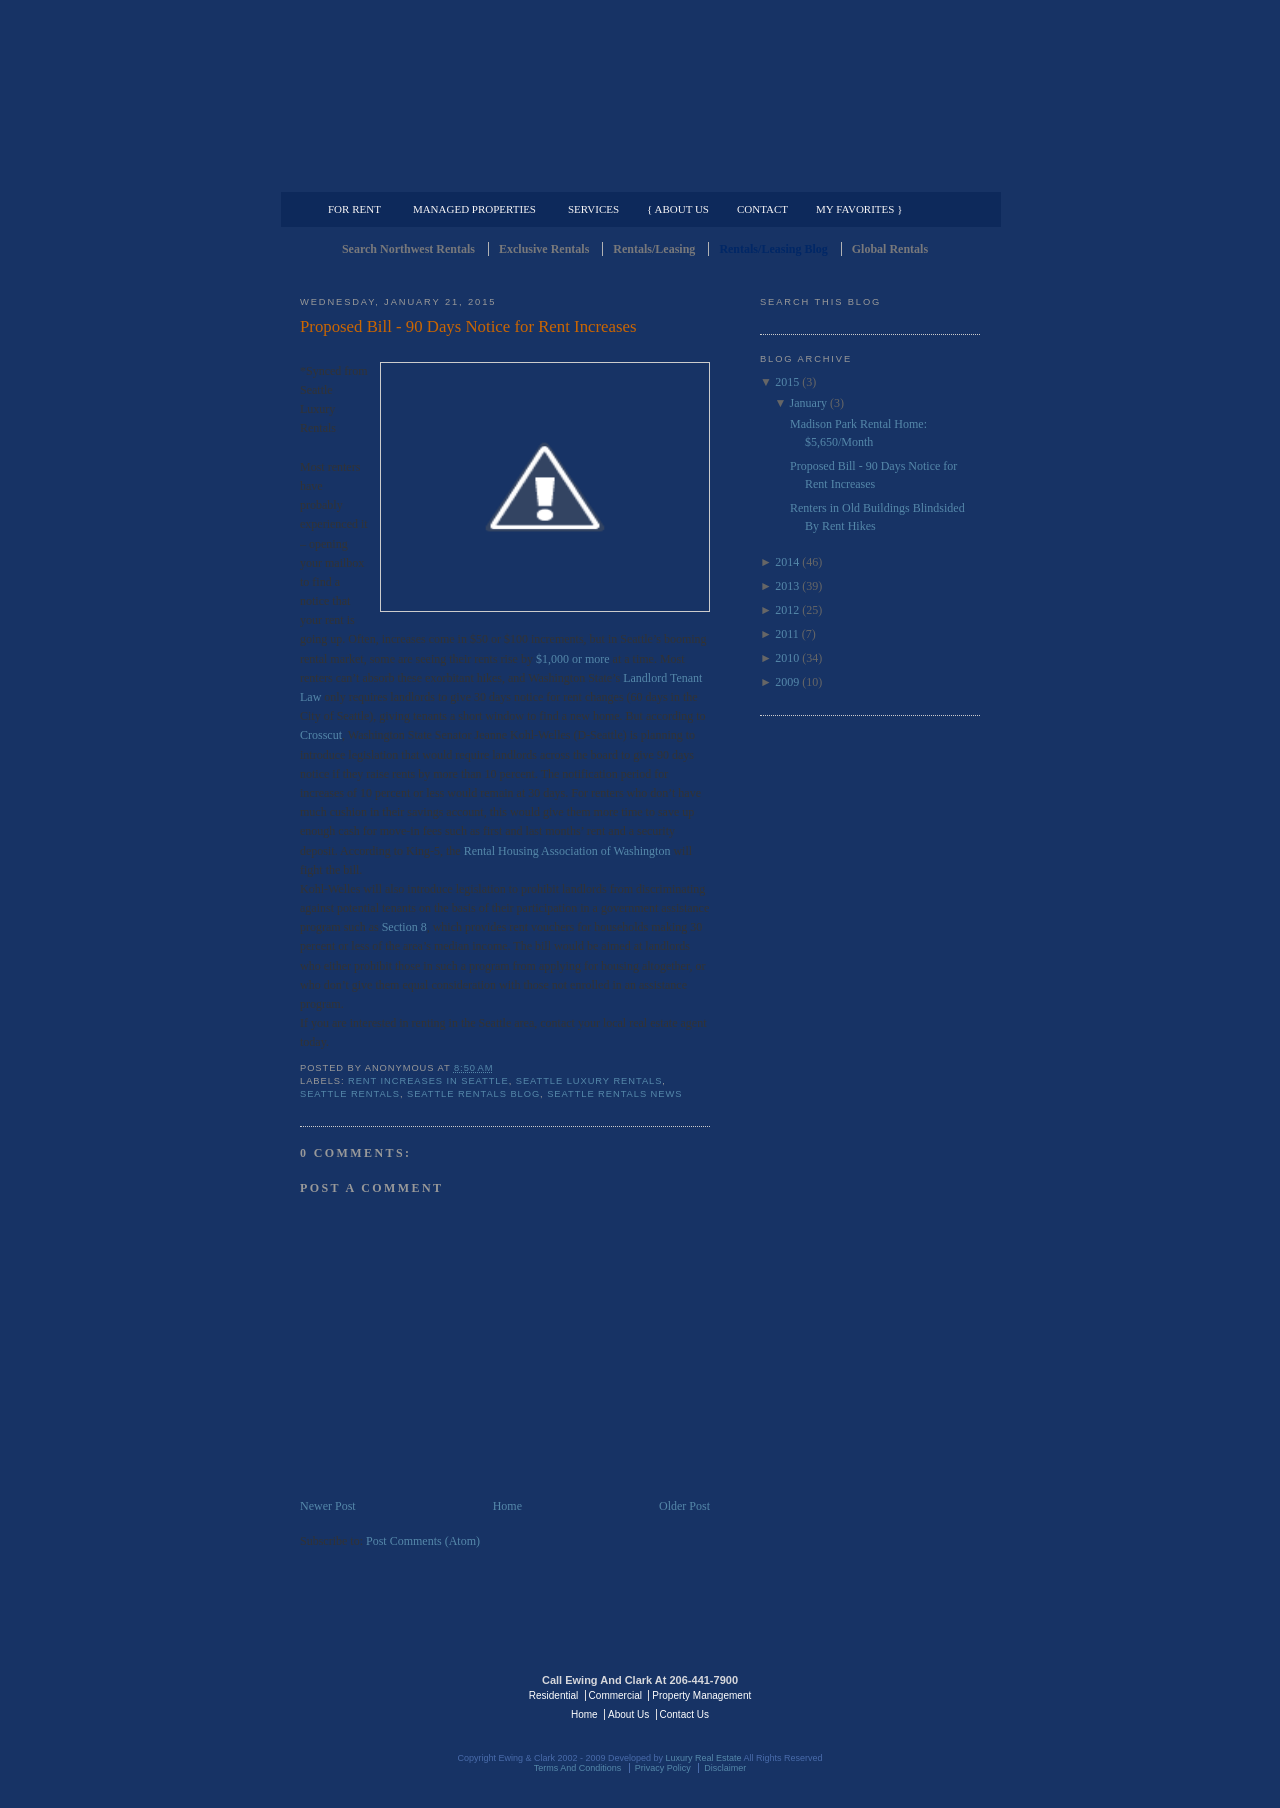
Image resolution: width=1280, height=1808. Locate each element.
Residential (553, 1695)
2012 (787, 610)
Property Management (875, 176)
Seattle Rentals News (614, 1094)
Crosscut (321, 735)
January (808, 403)
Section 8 (404, 927)
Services (593, 209)
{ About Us (678, 209)
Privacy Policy (663, 1768)
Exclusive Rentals (544, 249)
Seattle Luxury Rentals (589, 1081)
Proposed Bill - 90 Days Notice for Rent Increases (468, 326)
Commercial (636, 176)
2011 (787, 634)
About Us (628, 1714)
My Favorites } (859, 209)
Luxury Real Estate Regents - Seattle (387, 1694)
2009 (787, 682)
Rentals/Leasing (654, 249)
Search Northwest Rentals (408, 249)
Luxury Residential (402, 176)
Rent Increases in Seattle (428, 1081)
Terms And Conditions (578, 1768)
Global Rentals (890, 249)
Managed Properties (474, 209)
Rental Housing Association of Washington (567, 851)
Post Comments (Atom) (423, 1541)
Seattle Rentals (640, 95)
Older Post (684, 1506)
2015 (787, 382)
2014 (787, 562)
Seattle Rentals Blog (473, 1094)
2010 (787, 658)
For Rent (354, 209)
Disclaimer (725, 1768)
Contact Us (684, 1714)
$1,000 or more (573, 659)
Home (507, 1506)
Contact (762, 209)
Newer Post (328, 1506)
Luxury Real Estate (893, 1694)
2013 (787, 586)
